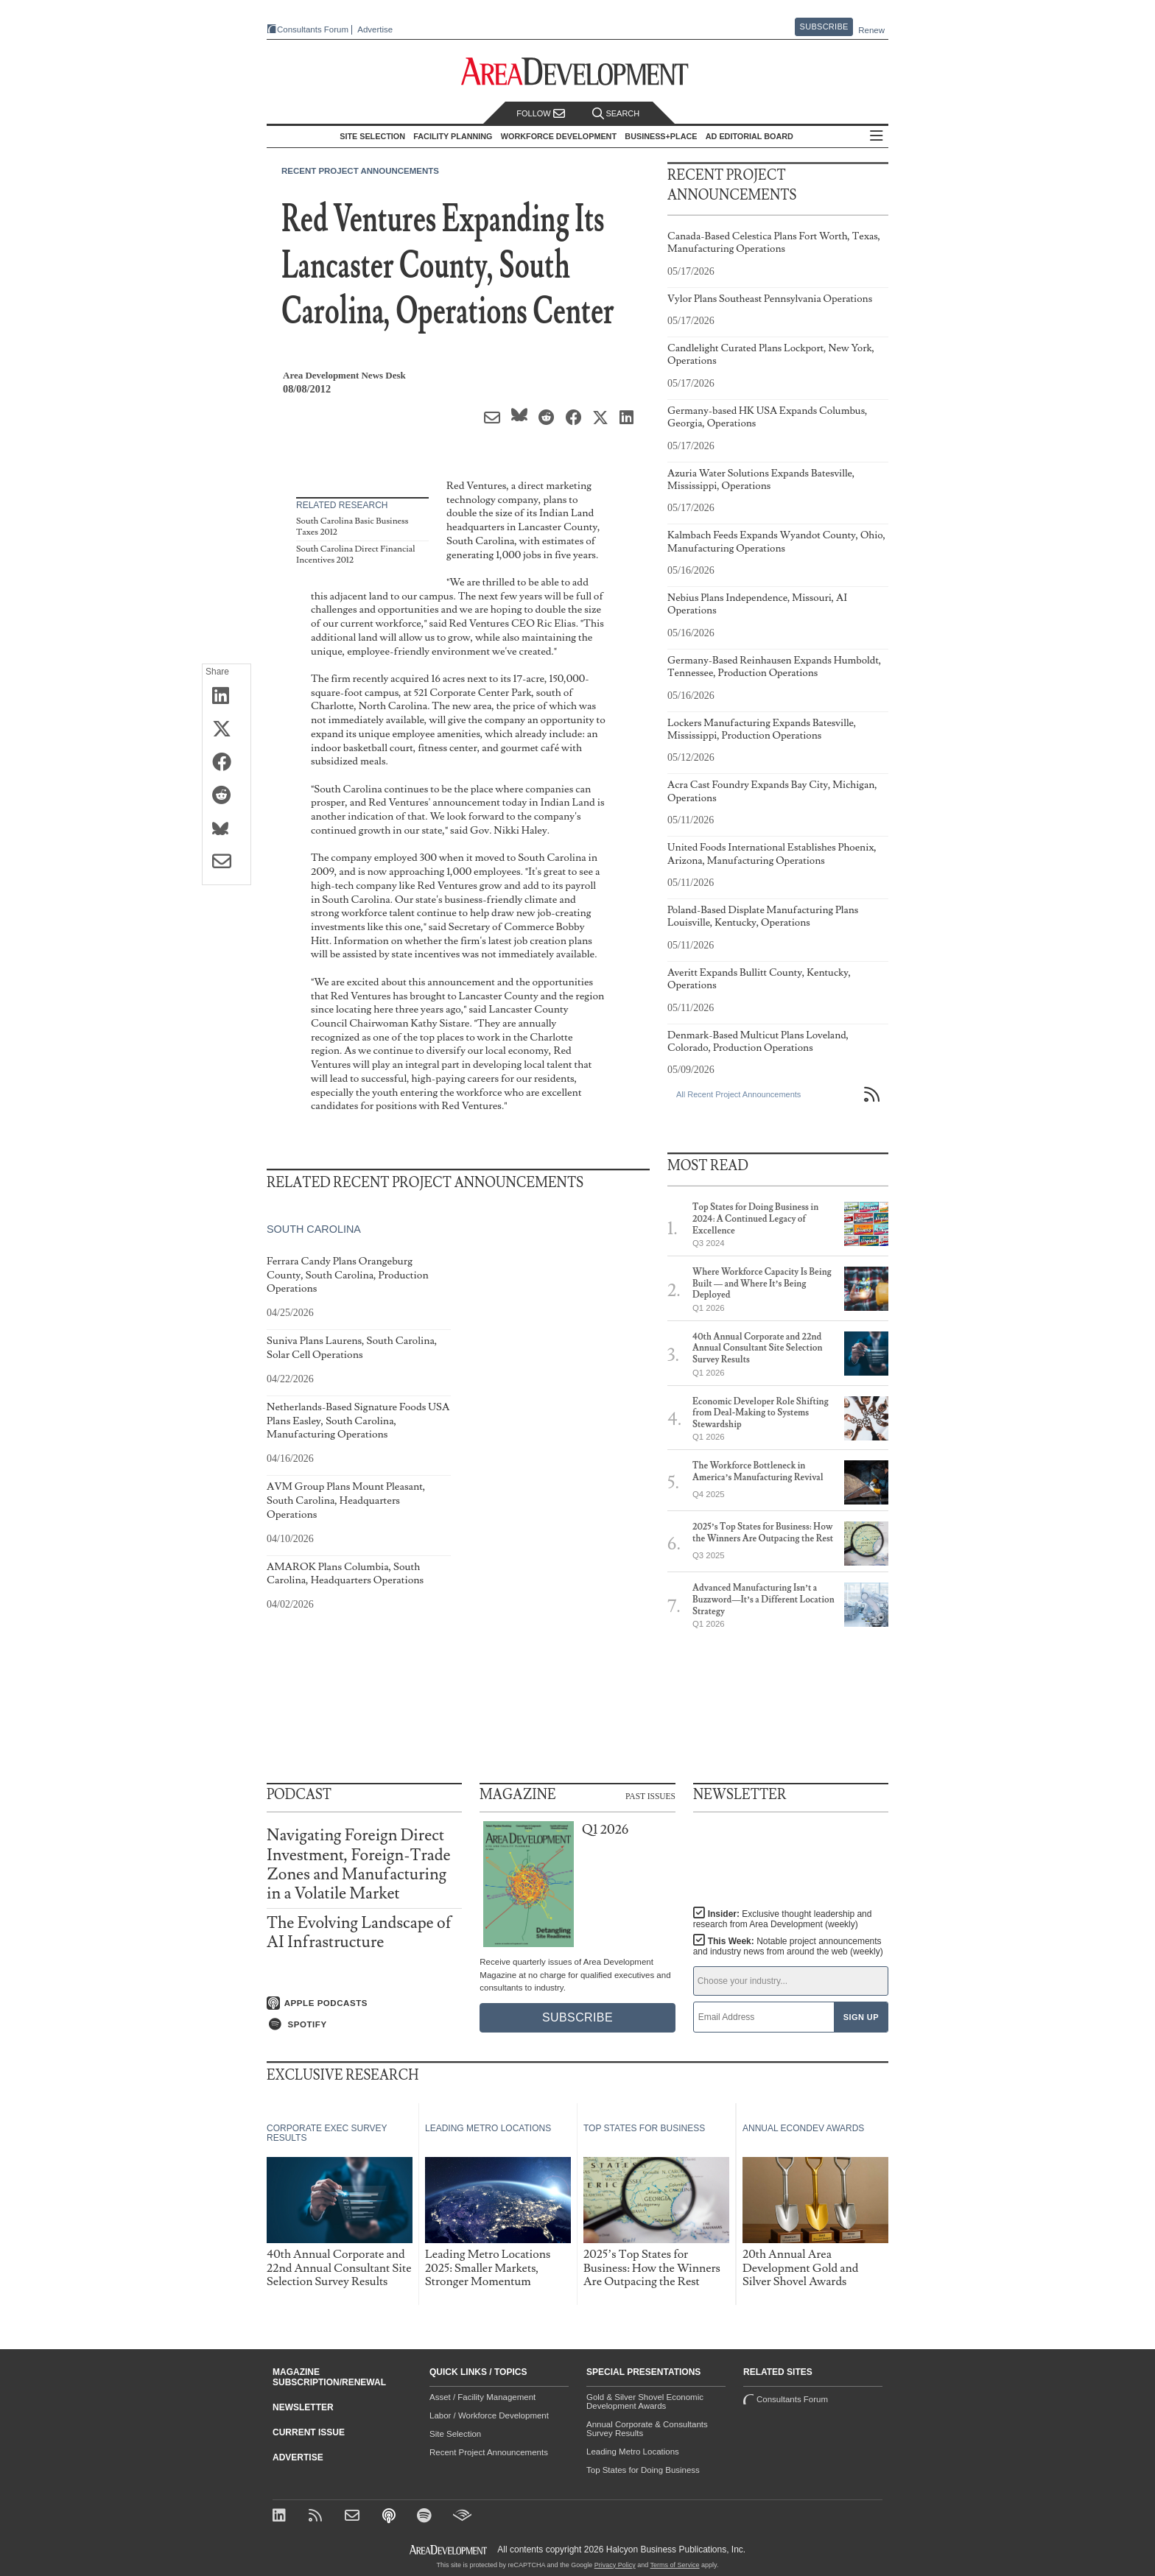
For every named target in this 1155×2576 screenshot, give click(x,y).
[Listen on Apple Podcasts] (364, 2003)
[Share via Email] (226, 862)
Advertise (375, 30)
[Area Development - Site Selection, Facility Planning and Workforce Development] (578, 71)
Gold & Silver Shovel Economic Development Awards (644, 2401)
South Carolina (314, 1229)
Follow (540, 114)
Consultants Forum (312, 29)
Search (615, 114)
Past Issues (650, 1795)
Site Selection (455, 2433)
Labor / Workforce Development (489, 2415)
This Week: (788, 1946)
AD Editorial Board (749, 136)
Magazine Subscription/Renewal (329, 2377)
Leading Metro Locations (632, 2451)
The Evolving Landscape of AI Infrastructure (359, 1932)
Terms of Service (675, 2565)
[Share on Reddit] (226, 796)
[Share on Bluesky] (226, 829)
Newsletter (303, 2407)
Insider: (782, 1919)
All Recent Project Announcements (738, 1094)
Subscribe (824, 26)
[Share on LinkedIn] (226, 696)
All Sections (877, 136)
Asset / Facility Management (482, 2397)
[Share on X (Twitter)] (226, 730)
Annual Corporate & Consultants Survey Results (647, 2429)
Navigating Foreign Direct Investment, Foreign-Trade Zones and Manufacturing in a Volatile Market (359, 1865)
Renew (871, 30)
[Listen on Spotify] (364, 2024)
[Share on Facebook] (226, 763)
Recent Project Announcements (360, 170)
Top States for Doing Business (643, 2470)
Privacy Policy (615, 2565)
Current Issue (309, 2432)
